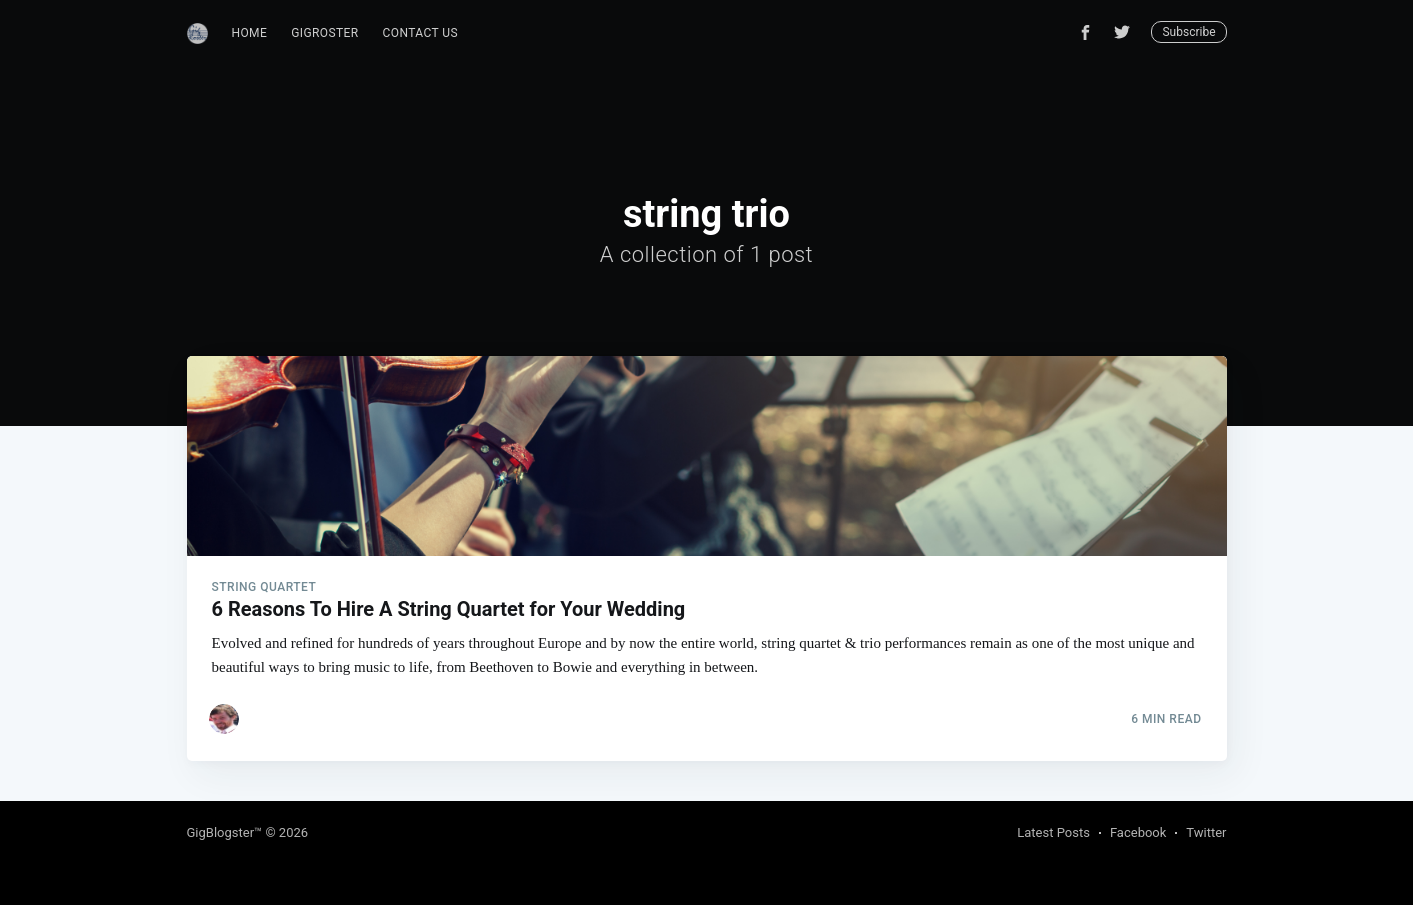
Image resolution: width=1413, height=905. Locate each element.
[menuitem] (250, 33)
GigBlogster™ (225, 832)
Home (250, 33)
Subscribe (1188, 32)
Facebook (1138, 832)
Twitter (1206, 832)
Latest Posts (1053, 832)
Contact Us (420, 33)
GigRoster (324, 33)
